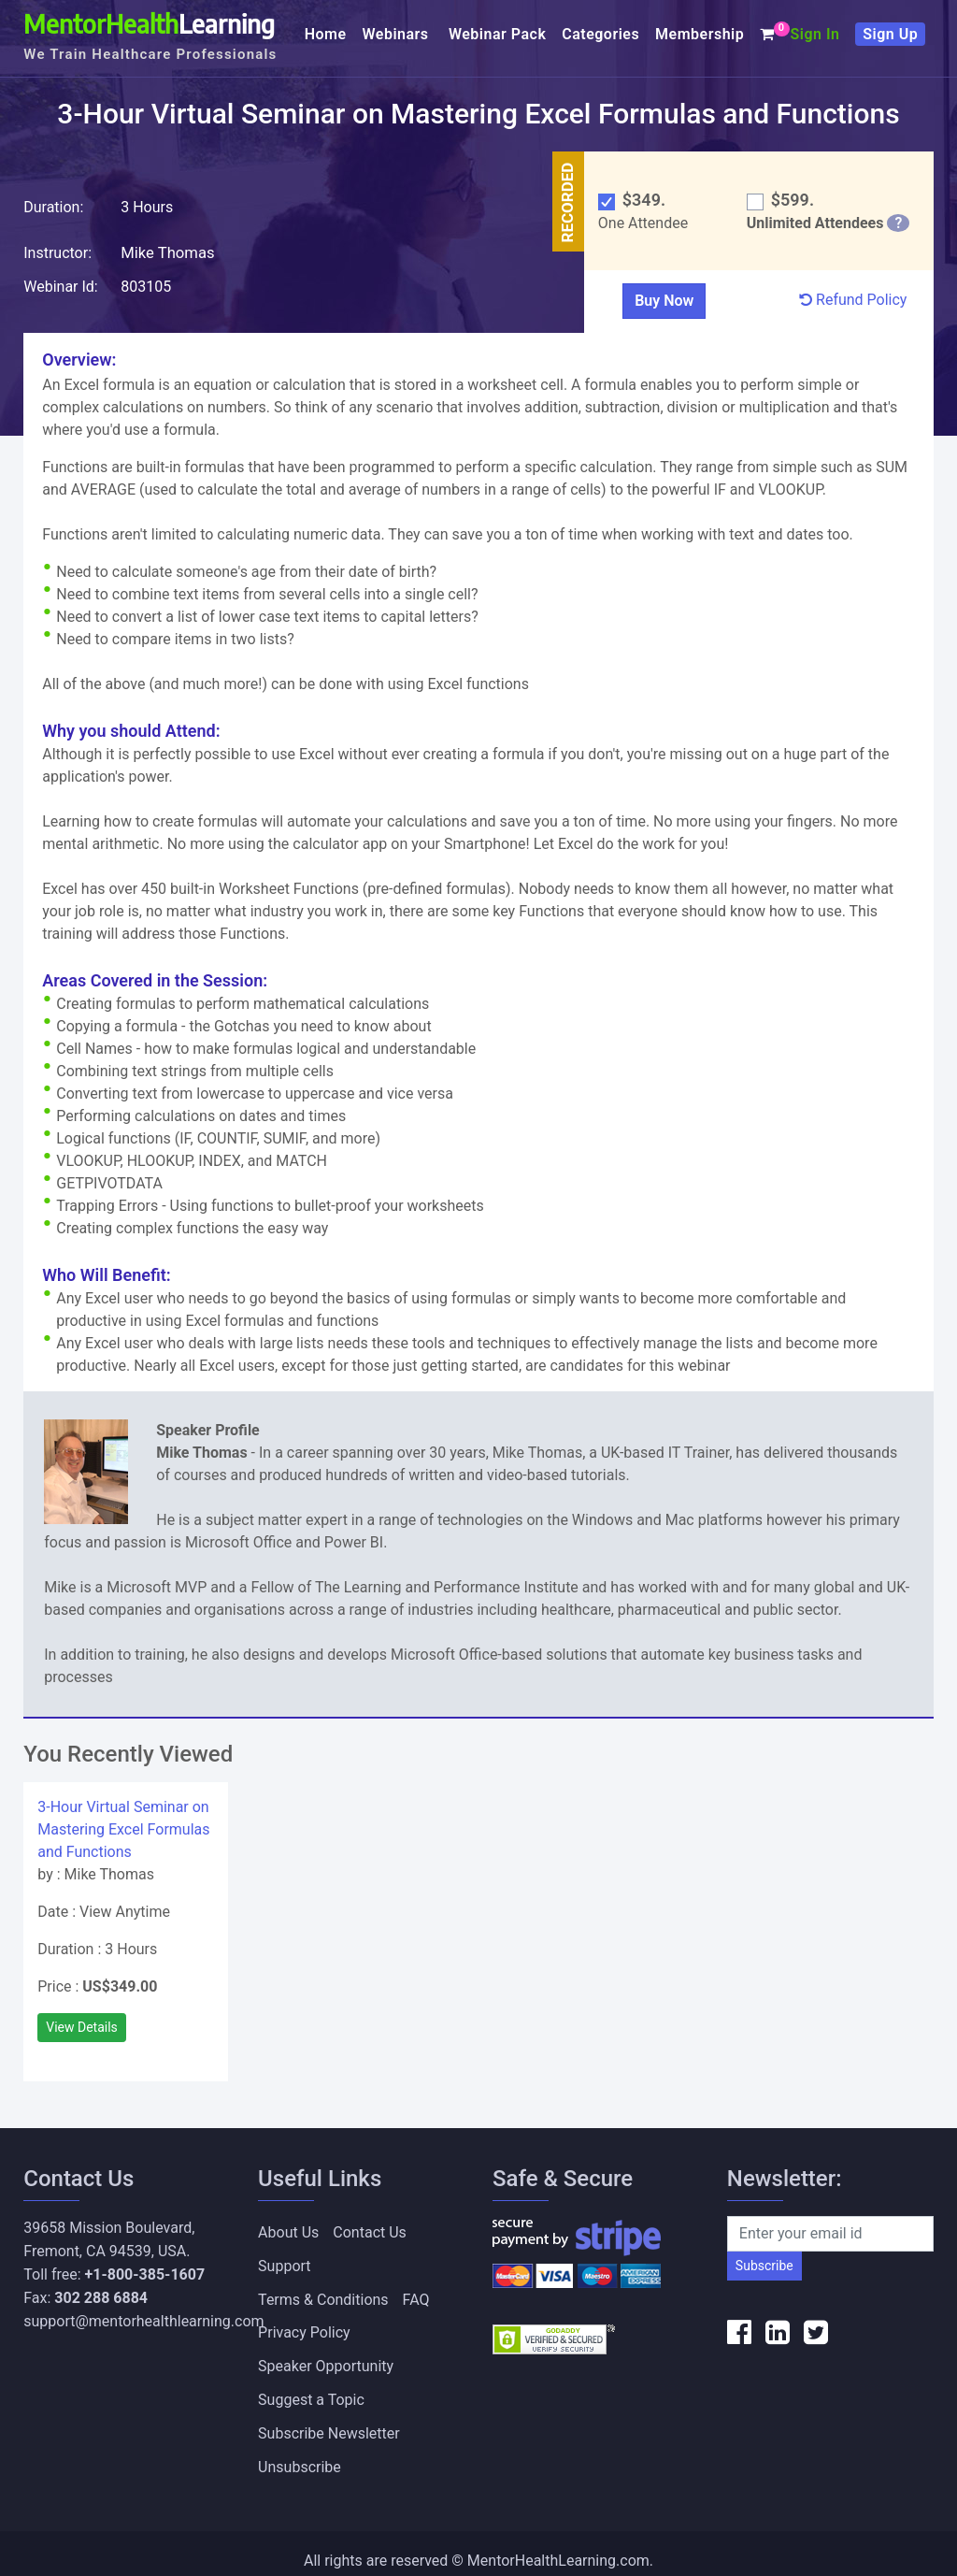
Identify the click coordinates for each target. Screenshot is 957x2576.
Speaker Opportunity (325, 2358)
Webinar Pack (497, 34)
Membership (699, 34)
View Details (82, 2026)
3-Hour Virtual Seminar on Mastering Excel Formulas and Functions (123, 1828)
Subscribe (764, 2264)
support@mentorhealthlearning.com (143, 2320)
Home (326, 34)
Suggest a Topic (311, 2389)
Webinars (398, 34)
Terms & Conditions (323, 2294)
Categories (600, 34)
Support (284, 2262)
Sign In (814, 34)
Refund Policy (853, 299)
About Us (288, 2230)
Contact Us (370, 2230)
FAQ (416, 2294)
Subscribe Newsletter (329, 2421)
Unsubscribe (299, 2453)
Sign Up (890, 34)
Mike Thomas (167, 251)
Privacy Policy (304, 2326)
